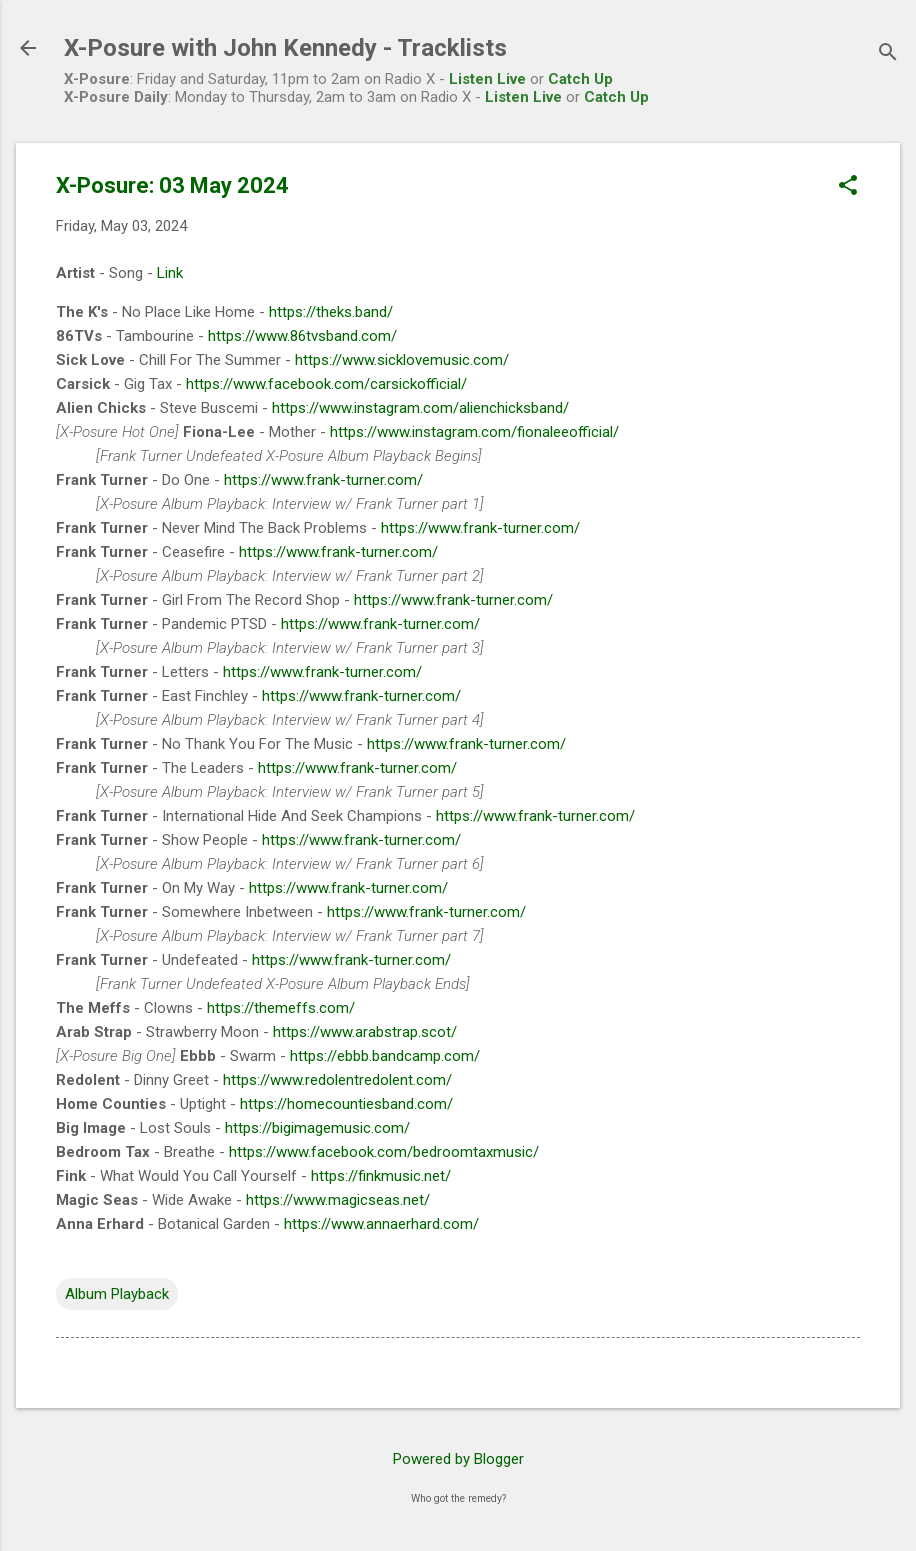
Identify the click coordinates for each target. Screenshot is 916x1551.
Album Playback (117, 1294)
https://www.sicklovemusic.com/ (402, 360)
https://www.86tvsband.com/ (302, 336)
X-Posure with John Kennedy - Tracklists (285, 48)
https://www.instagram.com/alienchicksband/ (420, 408)
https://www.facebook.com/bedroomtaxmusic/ (384, 1152)
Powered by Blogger (458, 1459)
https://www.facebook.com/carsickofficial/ (326, 384)
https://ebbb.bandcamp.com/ (385, 1056)
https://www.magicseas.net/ (338, 1200)
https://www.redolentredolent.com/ (337, 1080)
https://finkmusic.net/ (381, 1176)
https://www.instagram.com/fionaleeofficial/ (474, 432)
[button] (848, 187)
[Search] (888, 54)
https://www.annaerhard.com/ (381, 1224)
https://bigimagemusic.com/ (317, 1128)
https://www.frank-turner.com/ (323, 480)
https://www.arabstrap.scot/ (365, 1032)
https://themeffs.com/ (281, 1008)
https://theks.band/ (331, 312)
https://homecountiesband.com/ (346, 1104)
